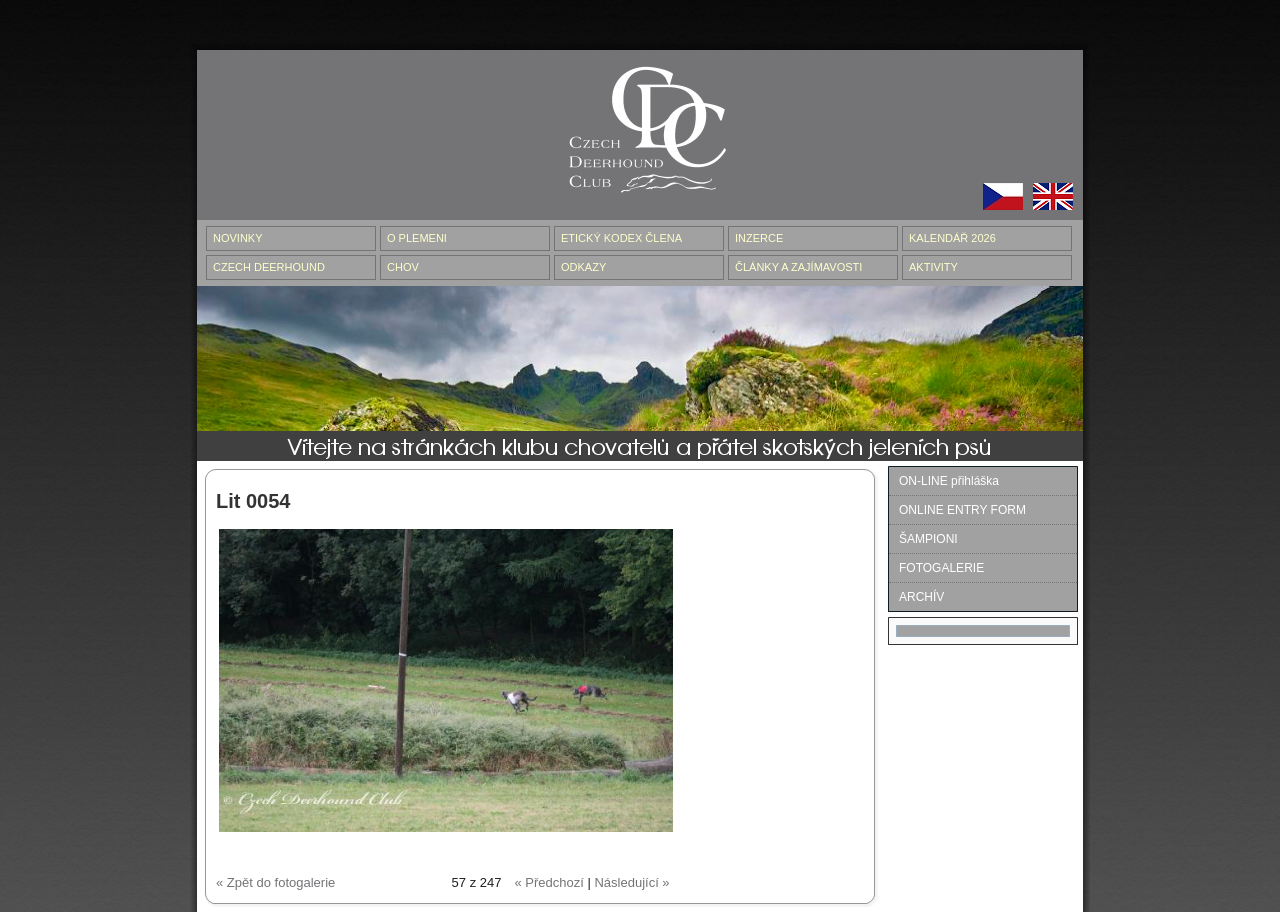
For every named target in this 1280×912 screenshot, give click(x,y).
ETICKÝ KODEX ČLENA (621, 238)
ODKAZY (583, 267)
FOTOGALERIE (941, 568)
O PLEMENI (417, 238)
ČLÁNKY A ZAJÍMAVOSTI (798, 267)
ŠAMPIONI (928, 539)
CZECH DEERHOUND (269, 267)
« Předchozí (548, 882)
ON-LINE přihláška (949, 481)
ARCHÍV (921, 597)
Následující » (631, 882)
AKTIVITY (933, 267)
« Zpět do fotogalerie (275, 882)
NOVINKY (238, 238)
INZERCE (759, 238)
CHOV (403, 267)
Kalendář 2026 (952, 238)
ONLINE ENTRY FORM (962, 510)
